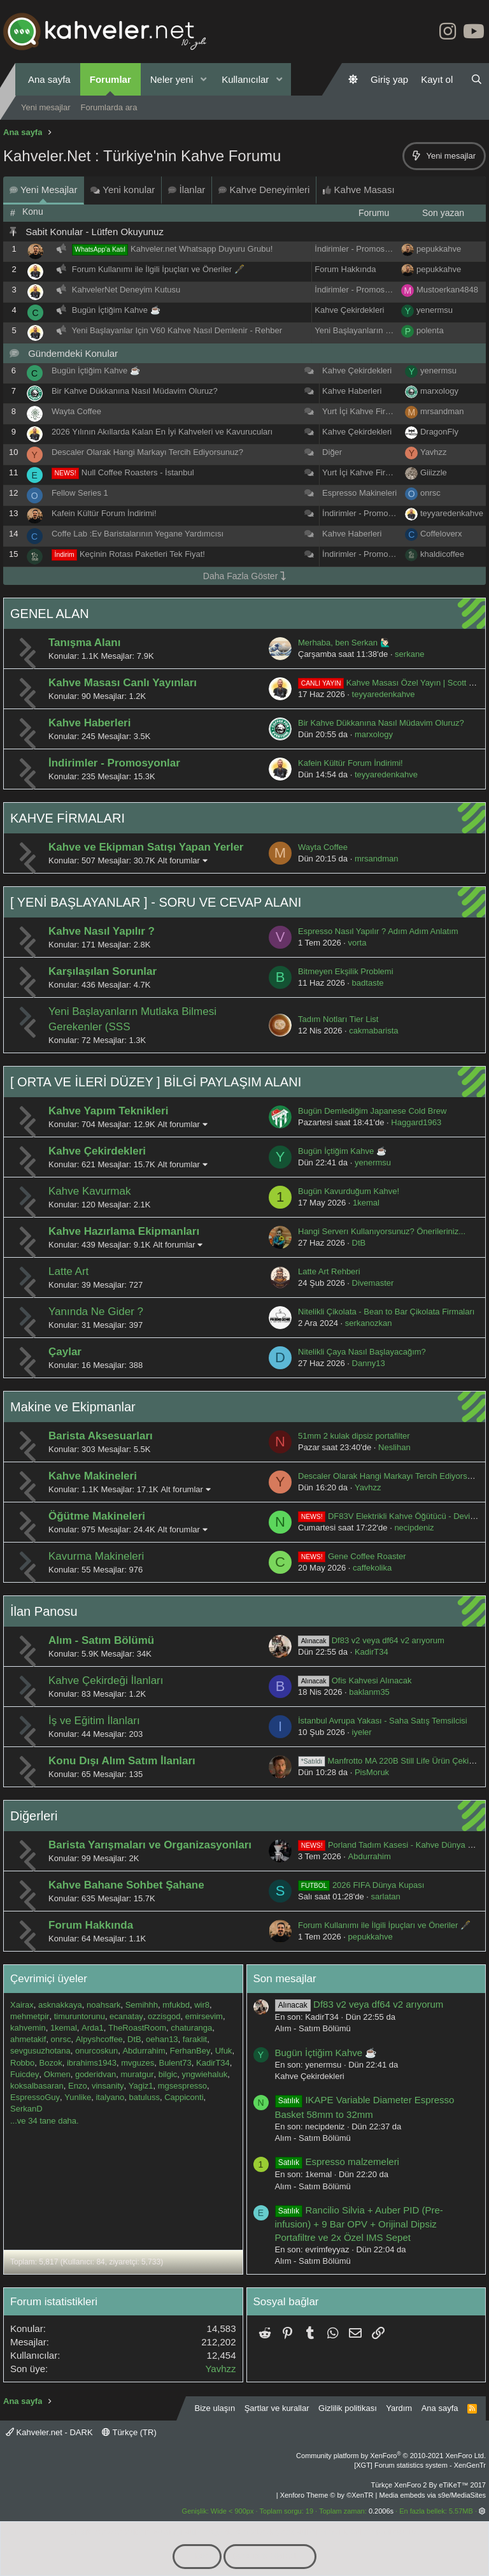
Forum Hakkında (345, 269)
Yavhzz (433, 452)
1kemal (366, 1202)
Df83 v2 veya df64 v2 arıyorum (371, 1640)
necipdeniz (414, 1527)
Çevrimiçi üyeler (48, 1979)
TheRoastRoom (137, 2028)
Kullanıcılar (245, 79)
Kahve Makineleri (92, 1476)
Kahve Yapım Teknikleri (108, 1111)
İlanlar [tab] (186, 189)
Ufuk (223, 2050)
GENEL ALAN (49, 614)
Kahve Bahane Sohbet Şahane (126, 1885)
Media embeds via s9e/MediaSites (432, 2495)
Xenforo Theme (327, 2495)
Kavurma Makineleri (96, 1556)
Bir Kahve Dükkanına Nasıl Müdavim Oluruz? (135, 391)
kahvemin (28, 2028)
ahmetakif (28, 2039)
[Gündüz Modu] (353, 79)
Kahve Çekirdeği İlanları (105, 1680)
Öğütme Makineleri (96, 1516)
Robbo (22, 2063)
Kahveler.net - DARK (49, 2432)
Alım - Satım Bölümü (101, 1640)
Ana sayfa (49, 79)
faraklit (195, 2039)
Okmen (57, 2074)
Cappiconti (183, 2097)
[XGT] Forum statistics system (420, 2465)
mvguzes (137, 2063)
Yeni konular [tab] (122, 189)
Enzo (77, 2085)
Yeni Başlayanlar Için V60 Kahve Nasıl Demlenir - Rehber (177, 330)
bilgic (168, 2074)
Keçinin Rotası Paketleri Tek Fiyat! (142, 554)
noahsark (103, 2005)
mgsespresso (182, 2085)
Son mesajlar (284, 1979)
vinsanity (108, 2085)
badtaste (368, 983)
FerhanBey (190, 2050)
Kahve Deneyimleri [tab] (263, 189)
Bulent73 (175, 2063)
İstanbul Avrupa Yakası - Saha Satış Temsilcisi (382, 1720)
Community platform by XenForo (391, 2455)
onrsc (430, 493)
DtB (359, 1243)
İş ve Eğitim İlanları (94, 1721)
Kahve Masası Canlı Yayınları (122, 683)
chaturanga (191, 2028)
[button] (203, 79)
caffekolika (372, 1567)
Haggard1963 (416, 1122)
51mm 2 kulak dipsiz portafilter (354, 1436)
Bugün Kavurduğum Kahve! (348, 1191)
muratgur (136, 2074)
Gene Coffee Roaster (352, 1556)
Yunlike (77, 2097)
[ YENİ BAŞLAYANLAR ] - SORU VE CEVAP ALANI (155, 902)
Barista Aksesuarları (100, 1436)
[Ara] (476, 79)
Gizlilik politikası (347, 2408)
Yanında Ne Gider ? (95, 1312)
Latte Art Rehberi (329, 1271)
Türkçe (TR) (129, 2432)
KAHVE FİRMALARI (67, 818)
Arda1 (93, 2028)
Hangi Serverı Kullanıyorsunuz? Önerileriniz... (381, 1231)
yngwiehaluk (205, 2074)
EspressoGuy (35, 2097)
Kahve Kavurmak (89, 1191)
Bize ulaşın (215, 2408)
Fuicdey (24, 2074)
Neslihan (394, 1447)
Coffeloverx (441, 533)
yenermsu (434, 310)
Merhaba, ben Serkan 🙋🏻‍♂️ (344, 642)
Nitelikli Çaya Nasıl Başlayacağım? (362, 1351)
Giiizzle (433, 472)
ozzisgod (164, 2016)
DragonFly (439, 431)
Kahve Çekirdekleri (349, 310)
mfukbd (176, 2005)
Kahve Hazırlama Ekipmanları (123, 1231)
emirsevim (204, 2016)
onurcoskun (96, 2050)
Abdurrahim (369, 1856)
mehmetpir (29, 2016)
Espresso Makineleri (359, 493)
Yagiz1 (141, 2085)
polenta (430, 330)
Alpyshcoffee (99, 2039)
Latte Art (68, 1271)
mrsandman (442, 411)
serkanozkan (368, 1323)
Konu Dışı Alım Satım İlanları (121, 1761)
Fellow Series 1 (80, 493)
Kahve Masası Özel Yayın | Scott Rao (391, 682)
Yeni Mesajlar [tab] (43, 189)
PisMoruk (372, 1772)
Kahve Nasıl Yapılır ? (101, 931)
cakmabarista (373, 1030)
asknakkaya (60, 2005)
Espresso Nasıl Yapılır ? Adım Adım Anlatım (378, 931)
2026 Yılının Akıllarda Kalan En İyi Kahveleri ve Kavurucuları (162, 431)
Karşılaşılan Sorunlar (102, 971)
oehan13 (162, 2039)
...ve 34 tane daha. (44, 2121)
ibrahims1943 (92, 2063)
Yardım (399, 2408)
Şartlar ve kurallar (276, 2408)
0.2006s (381, 2511)
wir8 (201, 2005)
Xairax (22, 2005)
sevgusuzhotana (40, 2050)
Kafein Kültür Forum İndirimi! (104, 513)
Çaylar (65, 1352)
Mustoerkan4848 (447, 289)
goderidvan (95, 2074)
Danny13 (368, 1363)
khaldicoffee (442, 554)
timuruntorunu (79, 2016)
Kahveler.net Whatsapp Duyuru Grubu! (202, 249)
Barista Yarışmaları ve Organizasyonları (150, 1845)
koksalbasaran (37, 2085)
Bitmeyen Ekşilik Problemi (345, 971)
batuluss (144, 2097)
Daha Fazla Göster (244, 576)
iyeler (362, 1732)
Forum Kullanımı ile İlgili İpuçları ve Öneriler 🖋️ (158, 269)
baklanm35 (369, 1692)
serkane (409, 654)
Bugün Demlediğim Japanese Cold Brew (372, 1111)
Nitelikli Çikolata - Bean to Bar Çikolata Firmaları (386, 1311)
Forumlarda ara (109, 107)
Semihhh (141, 2005)
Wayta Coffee (76, 411)
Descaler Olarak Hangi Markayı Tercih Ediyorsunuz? (147, 452)
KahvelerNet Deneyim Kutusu (126, 289)
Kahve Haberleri (351, 391)
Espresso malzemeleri (337, 2161)
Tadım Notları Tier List (338, 1019)
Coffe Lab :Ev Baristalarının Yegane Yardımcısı (137, 533)
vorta (357, 942)
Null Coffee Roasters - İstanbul (138, 472)
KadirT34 (371, 1652)
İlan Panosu (44, 1611)
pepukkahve (438, 249)
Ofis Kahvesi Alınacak (354, 1680)
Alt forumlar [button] (178, 860)
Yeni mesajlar (46, 107)
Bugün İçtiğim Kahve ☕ (116, 310)
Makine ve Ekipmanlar (73, 1407)
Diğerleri (33, 1816)
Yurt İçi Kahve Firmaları (365, 411)
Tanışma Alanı (84, 643)
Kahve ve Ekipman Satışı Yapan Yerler (146, 847)
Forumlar (110, 79)
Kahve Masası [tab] (358, 189)
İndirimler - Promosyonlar (361, 249)
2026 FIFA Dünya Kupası (361, 1885)
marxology (439, 391)
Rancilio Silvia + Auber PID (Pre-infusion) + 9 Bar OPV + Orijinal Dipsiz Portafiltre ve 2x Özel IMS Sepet (359, 2224)
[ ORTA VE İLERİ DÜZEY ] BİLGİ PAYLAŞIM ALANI (155, 1082)
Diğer (332, 452)
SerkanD (26, 2108)
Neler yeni (172, 79)
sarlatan (385, 1896)
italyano (110, 2097)
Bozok (50, 2063)
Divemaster (373, 1283)
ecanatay (126, 2016)
